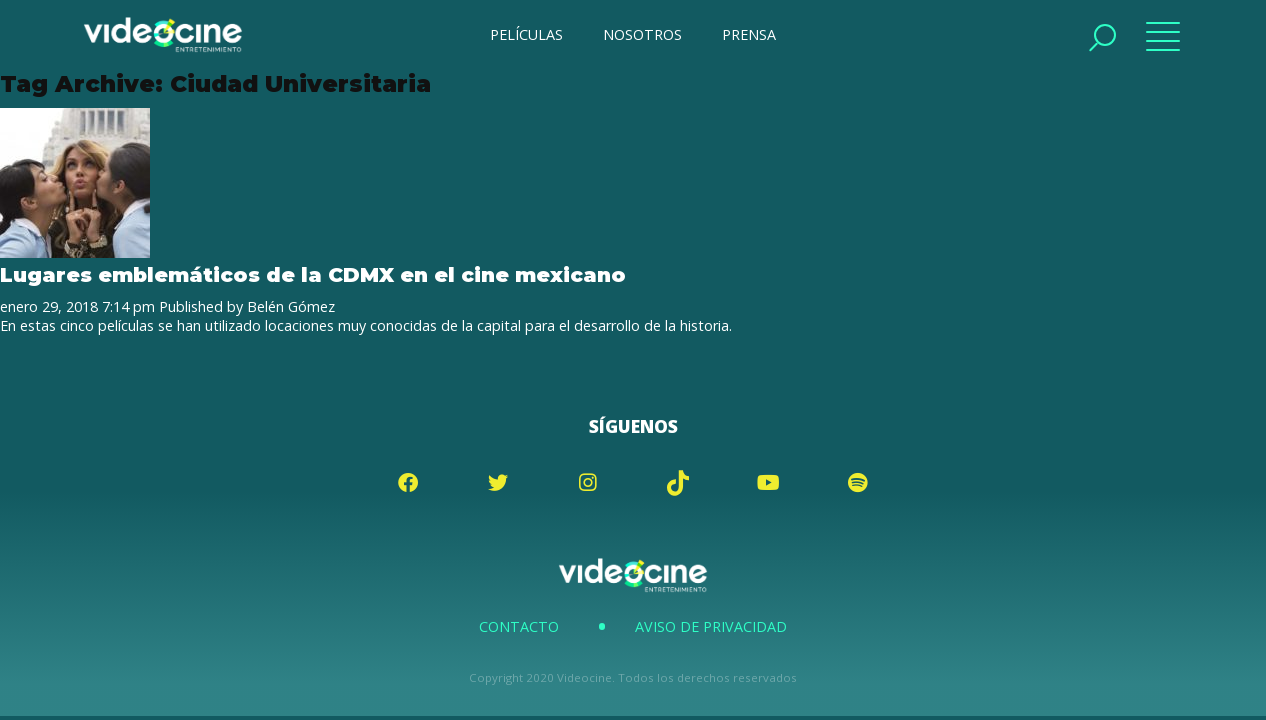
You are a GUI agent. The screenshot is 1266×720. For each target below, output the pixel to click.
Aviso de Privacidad (711, 626)
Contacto (519, 626)
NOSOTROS (642, 34)
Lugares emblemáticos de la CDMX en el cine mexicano (313, 274)
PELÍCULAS (526, 34)
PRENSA (749, 34)
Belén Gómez (291, 306)
